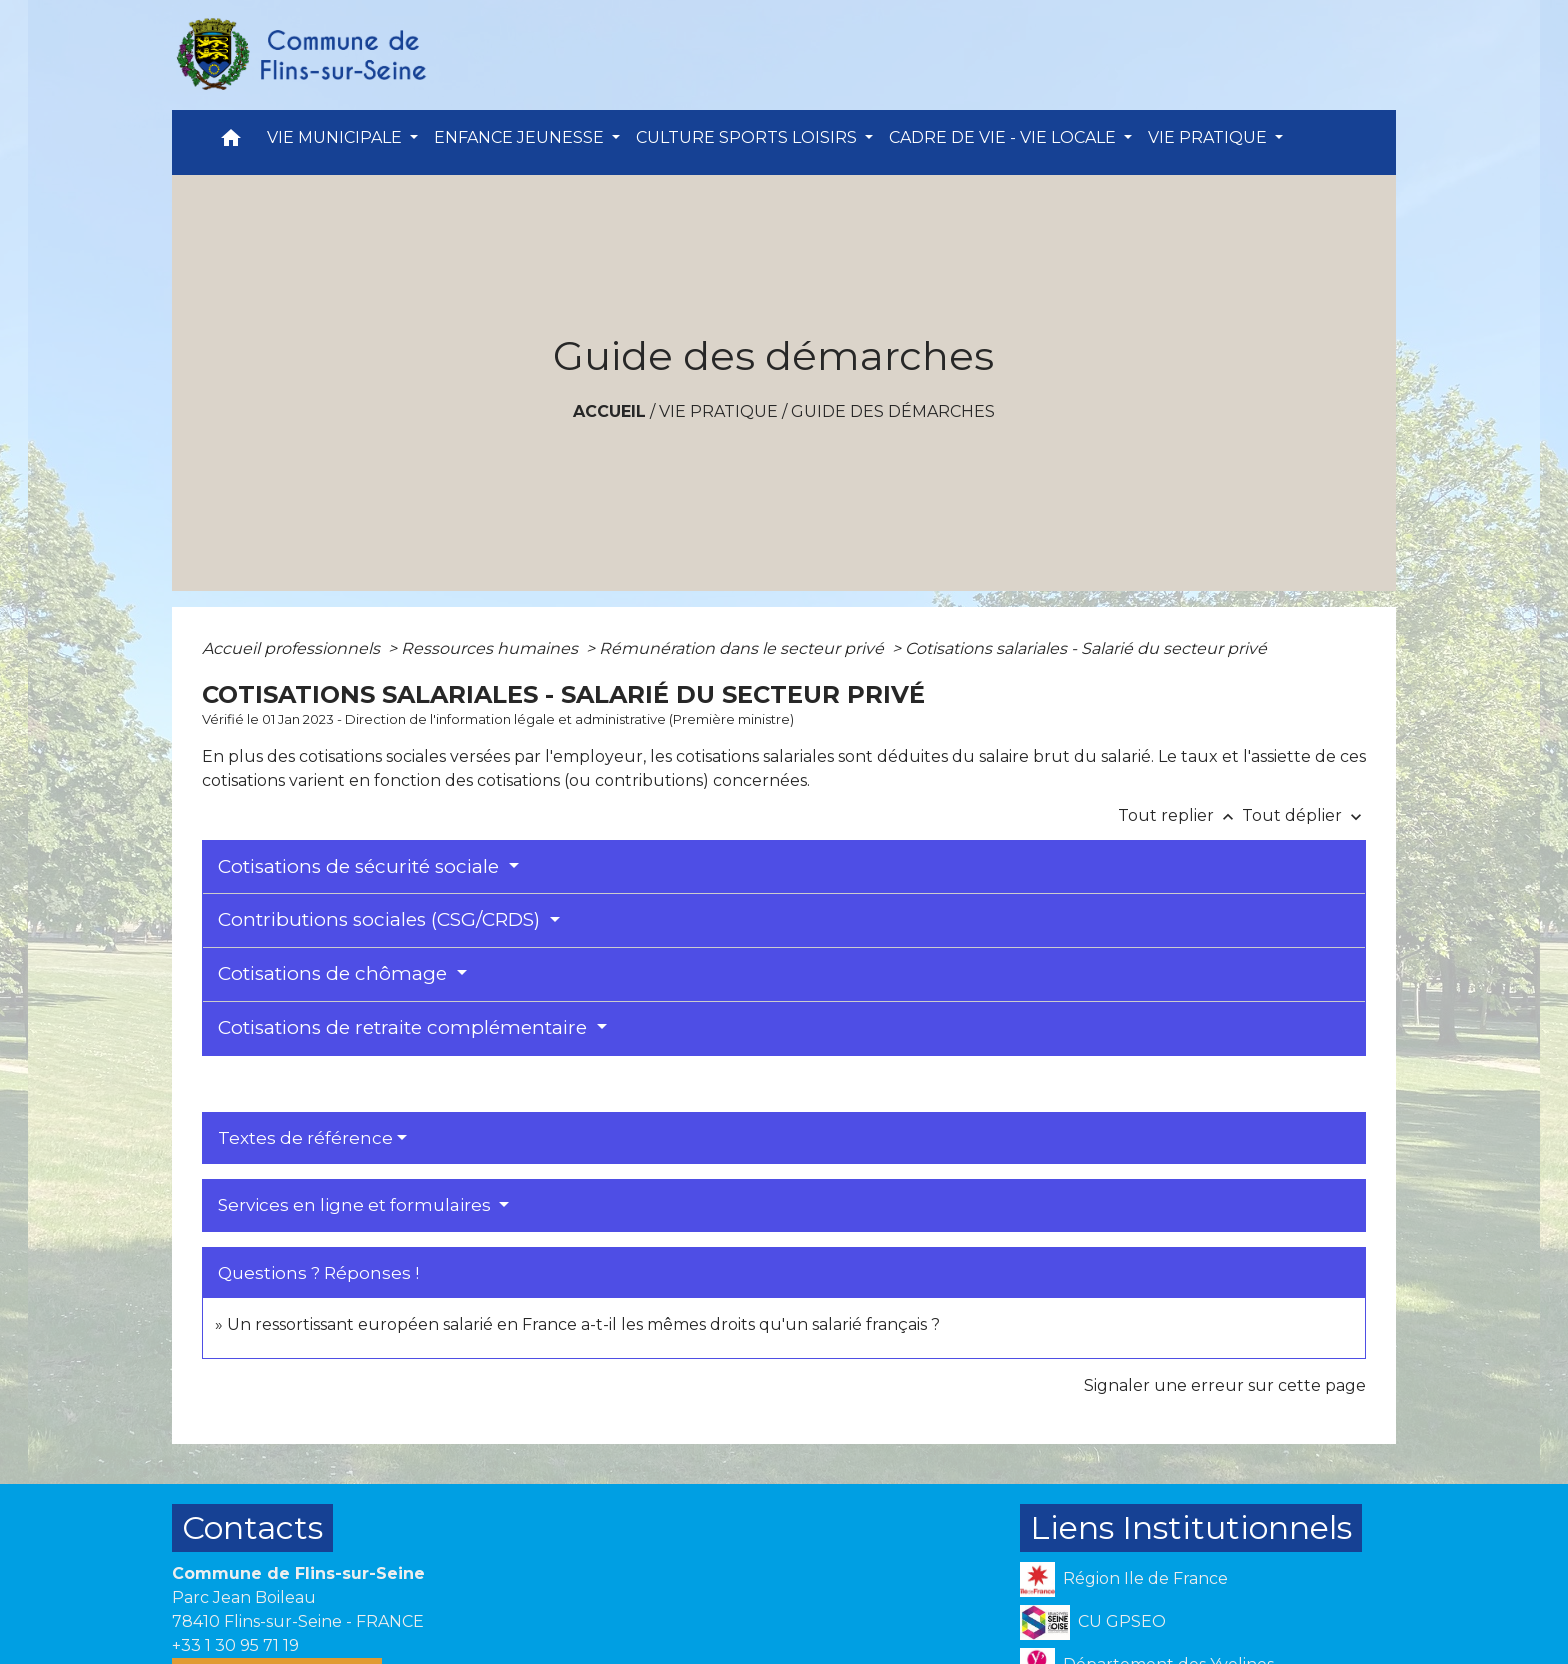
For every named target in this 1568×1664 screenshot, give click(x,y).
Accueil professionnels (293, 648)
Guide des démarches (893, 411)
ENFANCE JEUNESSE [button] (521, 137)
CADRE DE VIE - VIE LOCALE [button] (1004, 137)
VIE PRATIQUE (718, 411)
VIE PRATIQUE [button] (1209, 137)
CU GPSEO (1093, 1622)
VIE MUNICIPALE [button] (336, 137)
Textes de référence (305, 1138)
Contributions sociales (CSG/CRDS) (381, 919)
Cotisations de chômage (335, 973)
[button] (231, 142)
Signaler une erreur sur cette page (1225, 1385)
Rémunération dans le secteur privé (743, 648)
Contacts (252, 1527)
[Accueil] (300, 55)
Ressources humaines (491, 648)
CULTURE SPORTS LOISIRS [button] (748, 137)
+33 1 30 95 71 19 (235, 1645)
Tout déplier (1304, 815)
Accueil (609, 411)
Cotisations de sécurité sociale (361, 866)
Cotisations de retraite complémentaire (405, 1027)
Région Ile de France (1124, 1579)
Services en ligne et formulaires (356, 1205)
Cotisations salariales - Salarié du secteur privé (1086, 648)
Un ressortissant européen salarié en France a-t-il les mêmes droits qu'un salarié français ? (583, 1324)
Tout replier (1180, 815)
